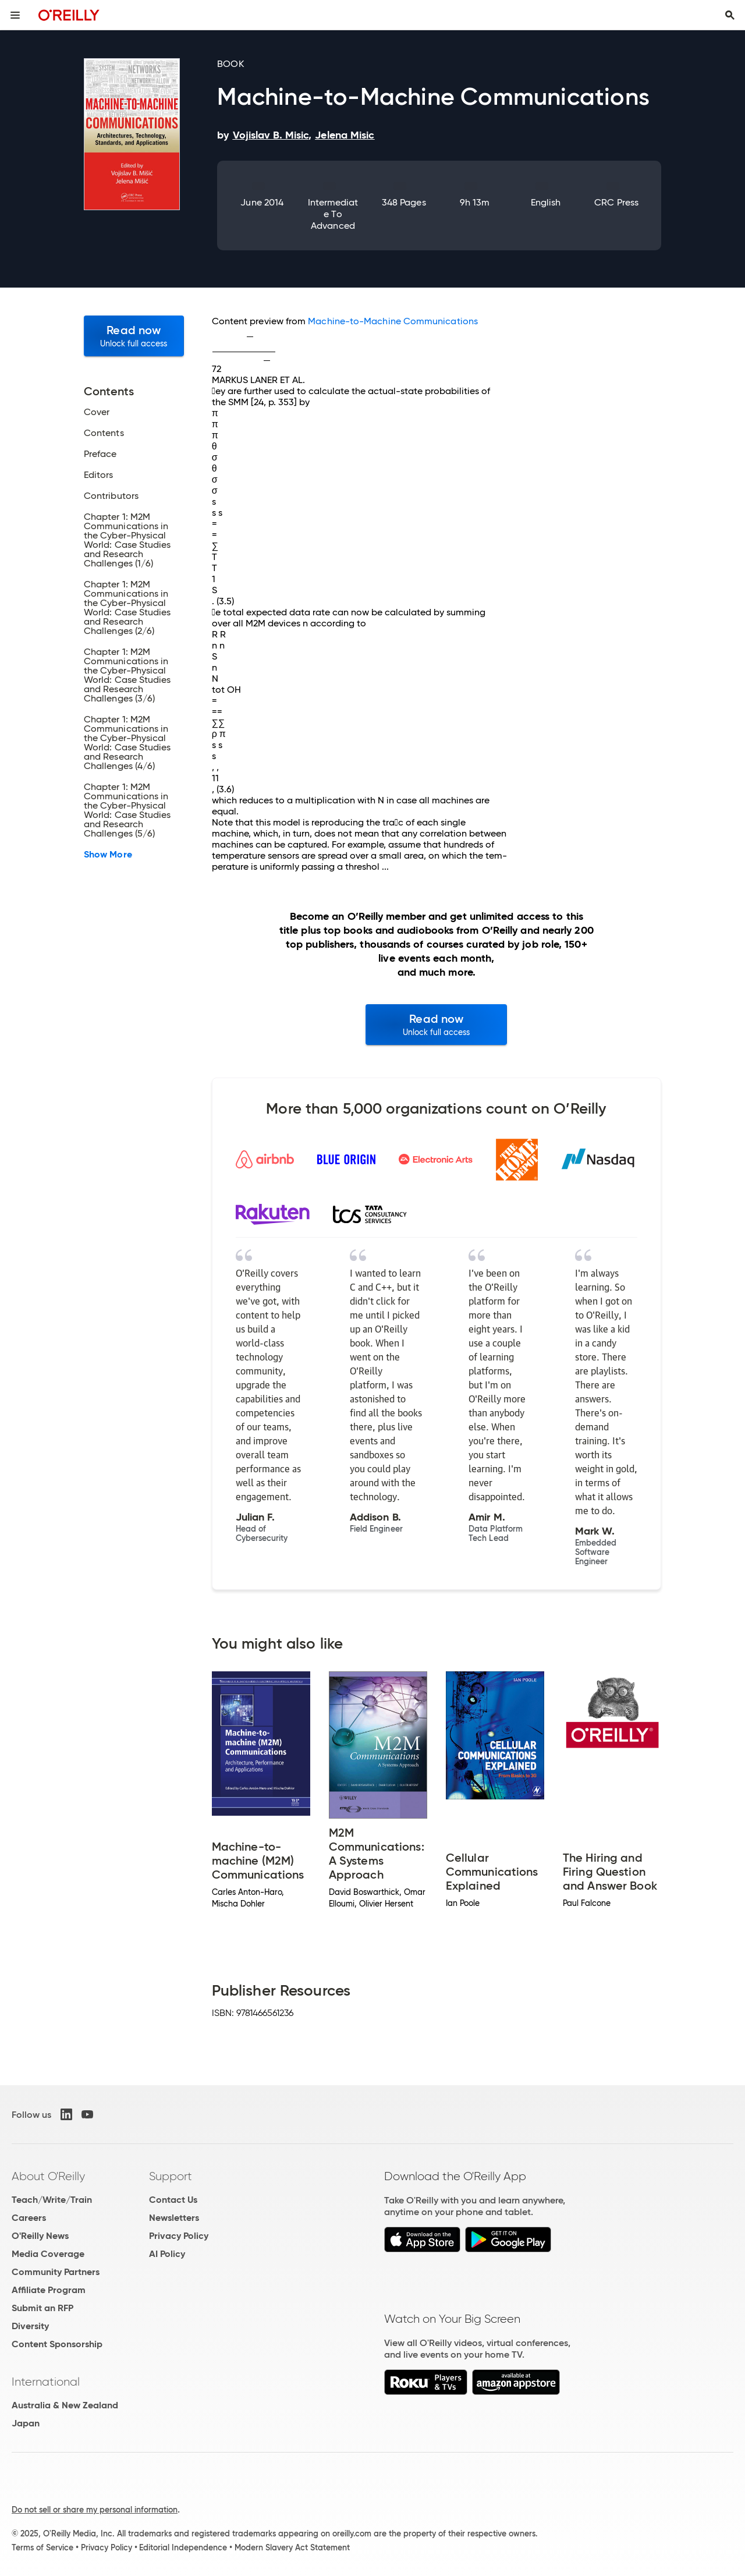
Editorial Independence (183, 2547)
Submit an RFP (42, 2308)
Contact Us (173, 2200)
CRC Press (616, 202)
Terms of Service (42, 2547)
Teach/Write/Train (52, 2200)
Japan (26, 2423)
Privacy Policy (178, 2236)
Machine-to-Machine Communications (393, 321)
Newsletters (174, 2218)
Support (170, 2176)
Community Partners (56, 2272)
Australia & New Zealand (65, 2405)
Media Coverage (48, 2254)
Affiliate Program (49, 2290)
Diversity (30, 2326)
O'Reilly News (40, 2236)
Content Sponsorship (57, 2344)
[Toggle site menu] (15, 15)
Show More (108, 854)
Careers (29, 2218)
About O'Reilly (48, 2176)
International (46, 2382)
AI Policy (167, 2254)
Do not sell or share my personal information (95, 2509)
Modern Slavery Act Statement (292, 2547)
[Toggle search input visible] (730, 15)
